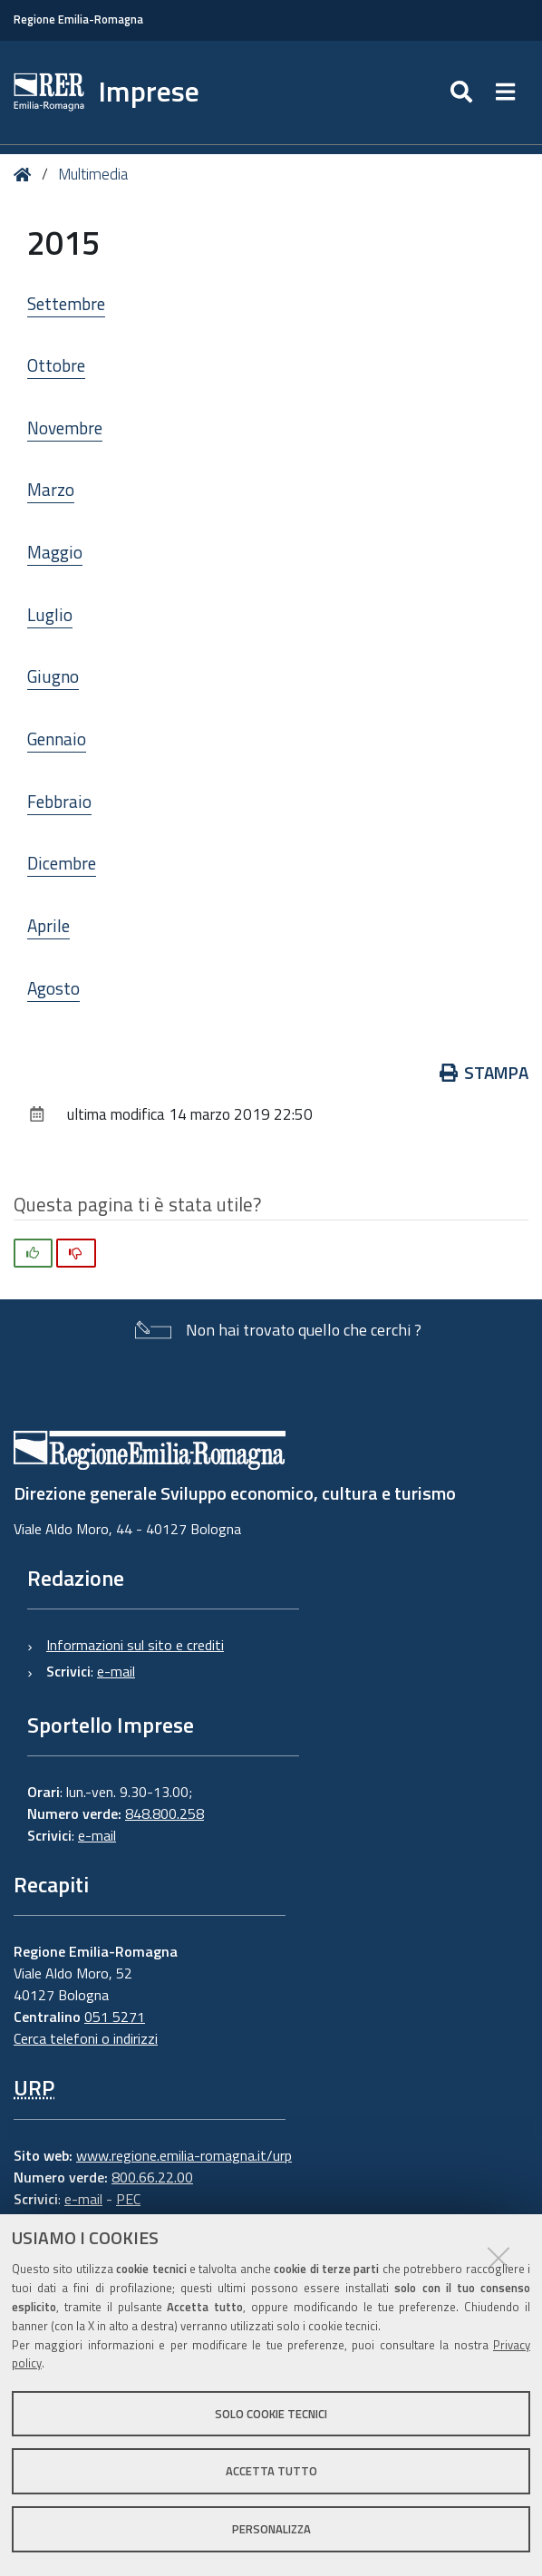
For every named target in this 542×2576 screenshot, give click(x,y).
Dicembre (61, 863)
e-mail (116, 1671)
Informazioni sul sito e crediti (135, 1645)
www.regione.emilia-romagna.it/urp (184, 2155)
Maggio (54, 552)
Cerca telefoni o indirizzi (86, 2038)
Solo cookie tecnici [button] (271, 2414)
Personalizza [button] (271, 2529)
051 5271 (114, 2016)
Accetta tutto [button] (271, 2471)
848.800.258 (164, 1813)
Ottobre (56, 365)
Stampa (484, 1072)
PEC (128, 2199)
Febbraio (59, 801)
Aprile (48, 925)
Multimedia (93, 174)
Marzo (50, 489)
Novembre (64, 427)
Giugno (53, 676)
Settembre (66, 303)
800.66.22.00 (152, 2177)
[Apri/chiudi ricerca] (463, 92)
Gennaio (56, 738)
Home (26, 174)
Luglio (50, 614)
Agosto (53, 988)
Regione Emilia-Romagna (78, 19)
